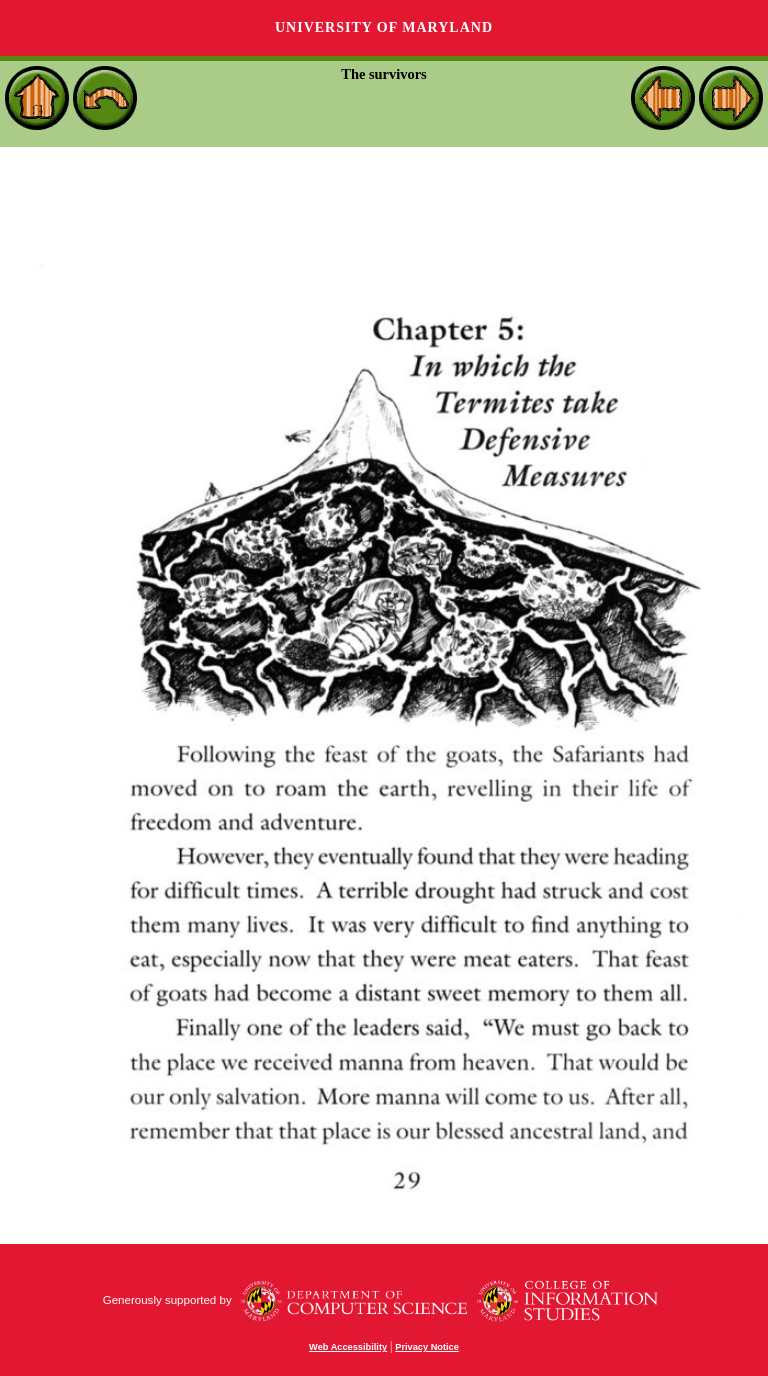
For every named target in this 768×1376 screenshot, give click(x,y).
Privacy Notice (427, 1347)
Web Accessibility (348, 1347)
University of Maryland (384, 27)
